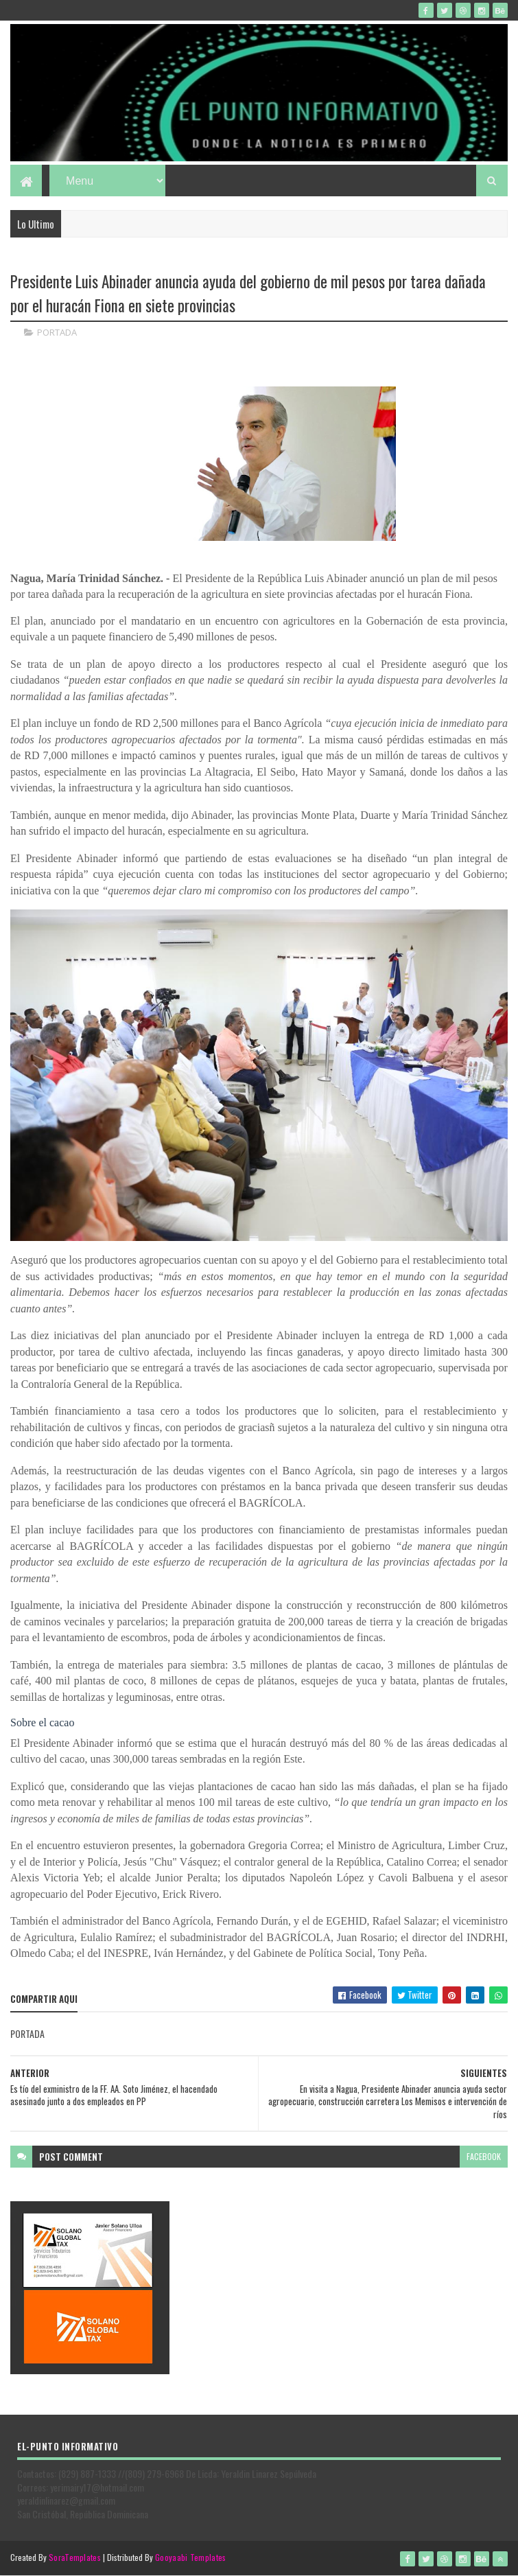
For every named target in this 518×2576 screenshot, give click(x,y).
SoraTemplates (75, 2557)
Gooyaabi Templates (190, 2557)
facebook (484, 2156)
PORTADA (57, 332)
